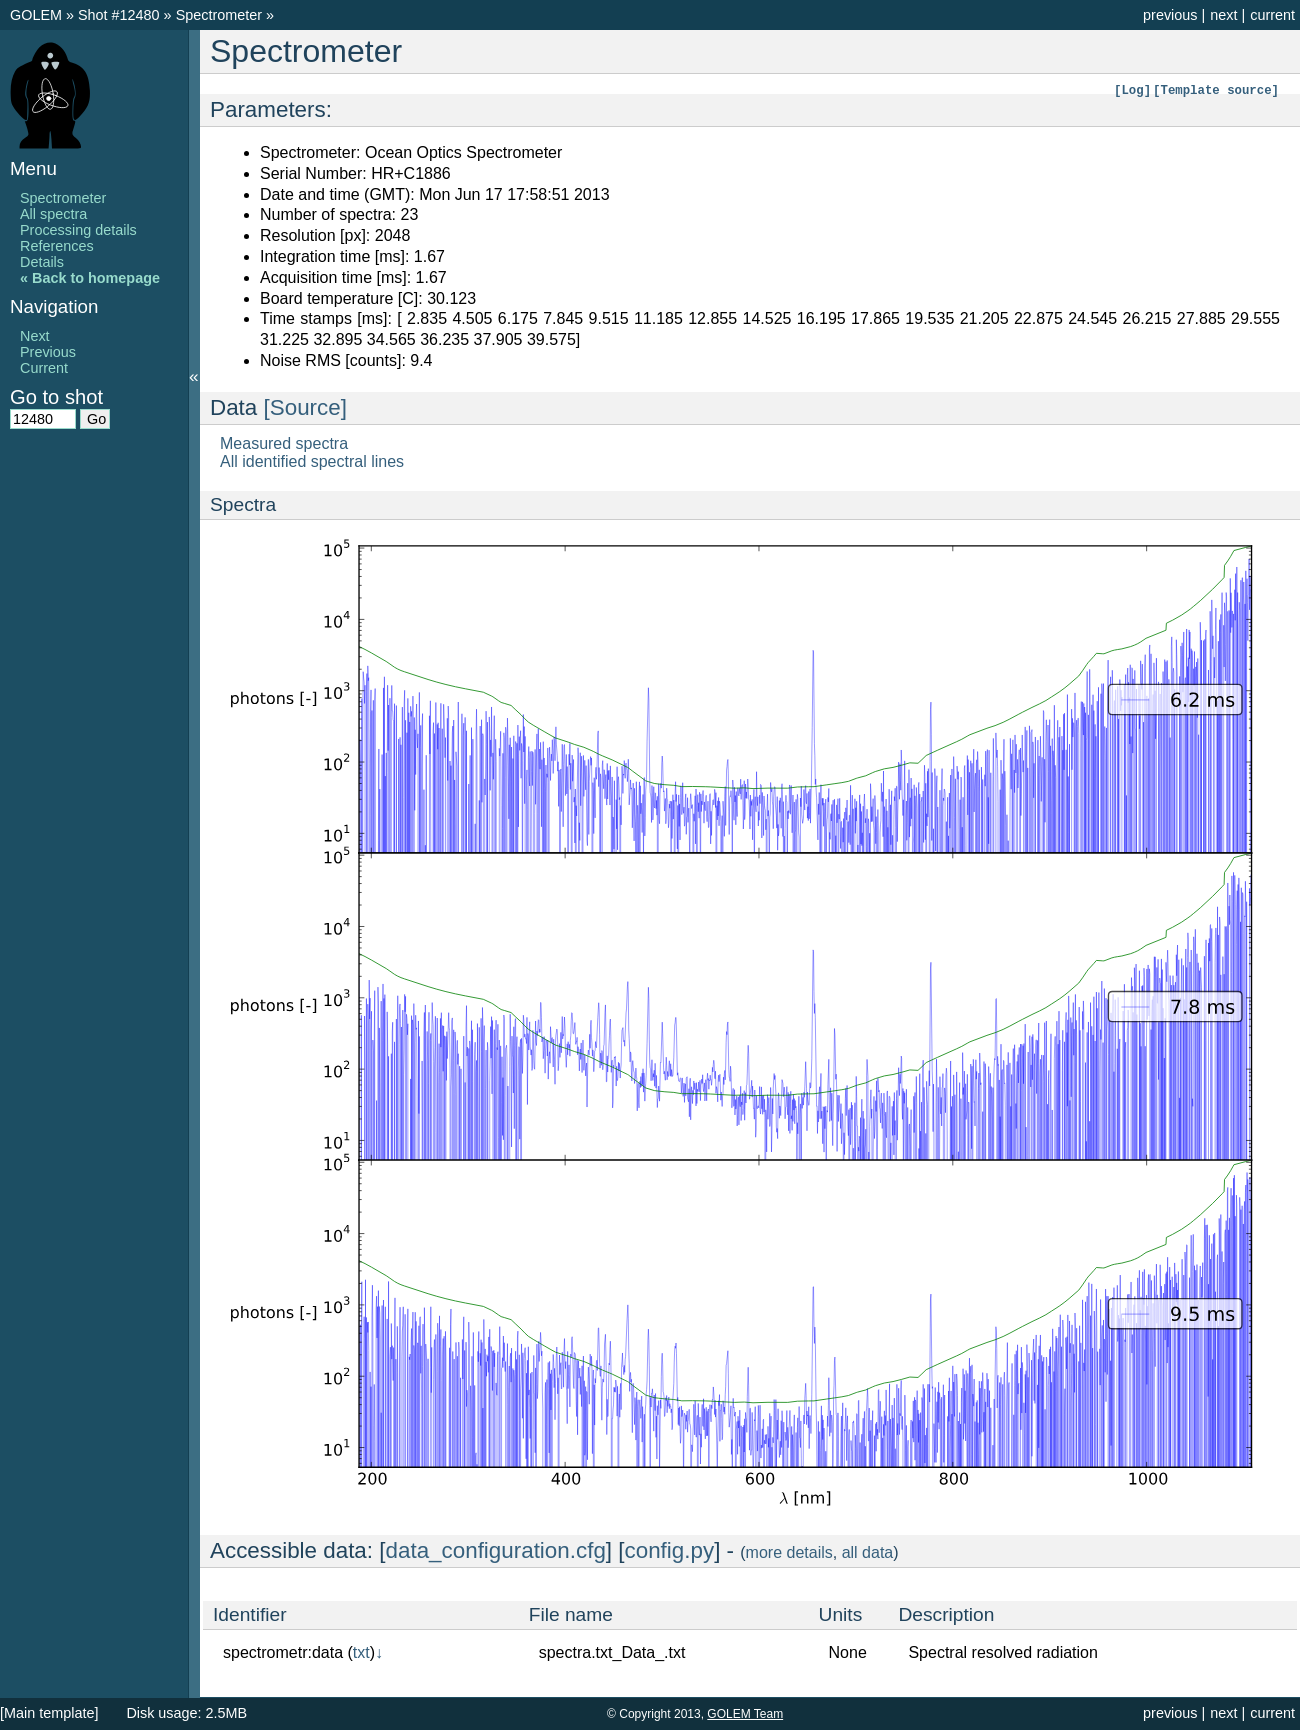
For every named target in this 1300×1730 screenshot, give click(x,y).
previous (1170, 15)
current (1272, 15)
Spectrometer (221, 15)
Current (44, 368)
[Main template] (49, 1713)
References (57, 246)
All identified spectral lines (312, 461)
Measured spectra (284, 443)
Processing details (78, 230)
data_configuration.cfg (496, 1550)
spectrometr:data (283, 1652)
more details (789, 1552)
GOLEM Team (745, 1714)
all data (868, 1552)
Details (42, 262)
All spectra (53, 214)
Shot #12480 (119, 15)
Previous (48, 352)
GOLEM (38, 15)
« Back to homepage (90, 278)
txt (361, 1652)
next (1223, 15)
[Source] (305, 407)
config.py (670, 1550)
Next (35, 336)
